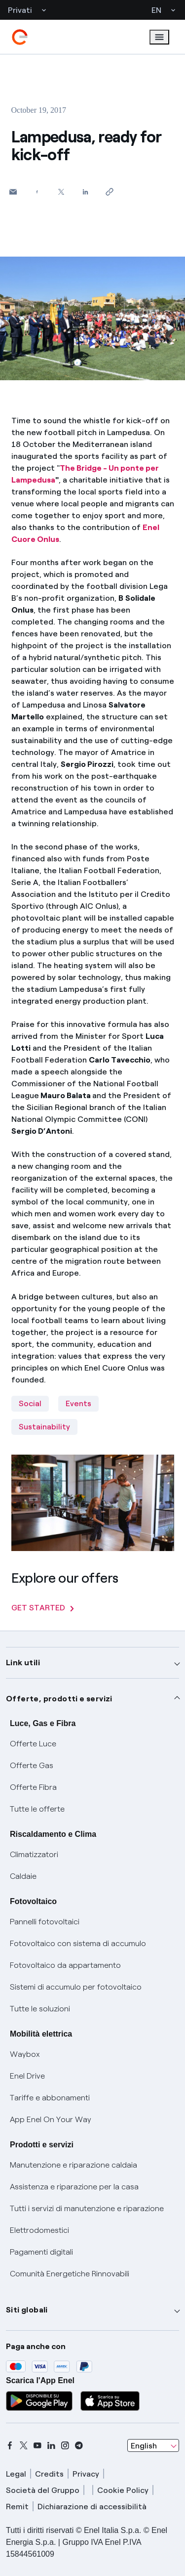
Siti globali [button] (27, 2309)
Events (78, 1403)
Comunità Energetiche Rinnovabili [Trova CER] (69, 2273)
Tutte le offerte (37, 1809)
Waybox (25, 2054)
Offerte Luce (33, 1743)
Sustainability (44, 1426)
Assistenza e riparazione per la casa (74, 2186)
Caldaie (23, 1876)
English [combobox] (144, 2445)
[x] (24, 2445)
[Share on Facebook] (37, 191)
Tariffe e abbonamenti (50, 2097)
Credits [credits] (49, 2474)
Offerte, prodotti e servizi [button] (59, 1698)
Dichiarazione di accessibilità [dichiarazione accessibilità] (92, 2506)
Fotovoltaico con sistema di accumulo (78, 1943)
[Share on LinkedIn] (85, 191)
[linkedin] (51, 2445)
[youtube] (37, 2445)
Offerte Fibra (33, 1787)
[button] (13, 191)
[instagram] (65, 2445)
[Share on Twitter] (61, 191)
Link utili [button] (23, 1662)
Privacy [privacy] (86, 2474)
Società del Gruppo (42, 2490)
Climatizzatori (34, 1854)
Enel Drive (27, 2076)
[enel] (20, 37)
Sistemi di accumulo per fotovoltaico (76, 1987)
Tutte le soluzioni (40, 2008)
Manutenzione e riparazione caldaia (73, 2165)
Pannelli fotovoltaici (44, 1921)
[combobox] (153, 2445)
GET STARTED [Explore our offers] (42, 1607)
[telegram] (79, 2445)
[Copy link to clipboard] (110, 191)
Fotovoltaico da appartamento (65, 1965)
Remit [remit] (17, 2506)
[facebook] (10, 2445)
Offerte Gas (31, 1765)
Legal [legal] (16, 2474)
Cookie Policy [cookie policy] (122, 2490)
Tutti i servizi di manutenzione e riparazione (87, 2208)
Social (30, 1403)
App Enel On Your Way (50, 2119)
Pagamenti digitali (41, 2252)
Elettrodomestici (39, 2230)
